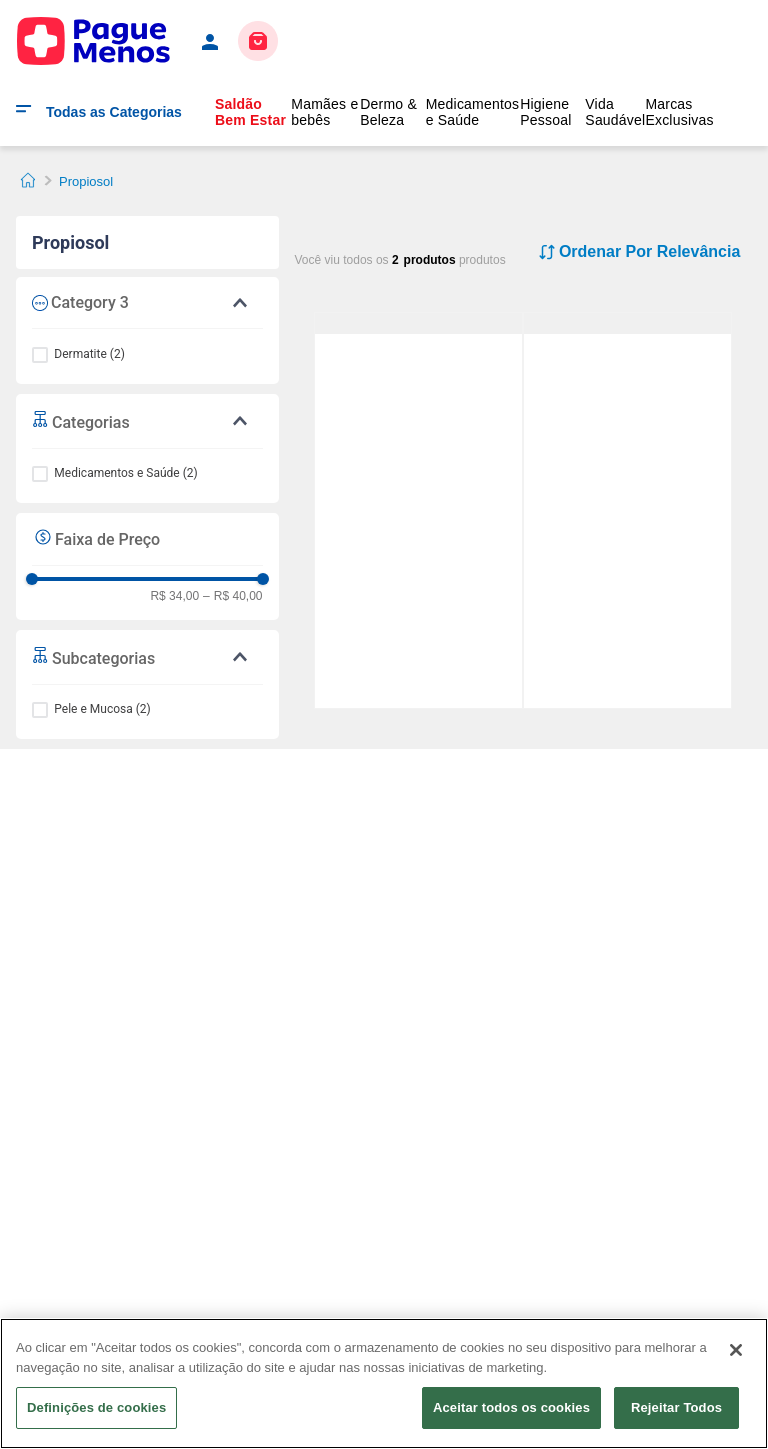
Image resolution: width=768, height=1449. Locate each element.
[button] (147, 421)
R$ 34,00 (174, 596)
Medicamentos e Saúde (473, 112)
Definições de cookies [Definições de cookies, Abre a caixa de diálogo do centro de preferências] (96, 1407)
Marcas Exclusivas (679, 112)
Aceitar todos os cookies (511, 1407)
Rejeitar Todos (676, 1407)
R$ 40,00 (232, 596)
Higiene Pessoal (545, 112)
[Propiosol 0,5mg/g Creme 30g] (627, 323)
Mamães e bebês (324, 112)
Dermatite (89, 354)
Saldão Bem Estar (250, 112)
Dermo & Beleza (388, 112)
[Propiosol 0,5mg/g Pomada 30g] (418, 323)
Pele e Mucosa (102, 709)
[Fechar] (736, 1350)
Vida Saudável (615, 112)
